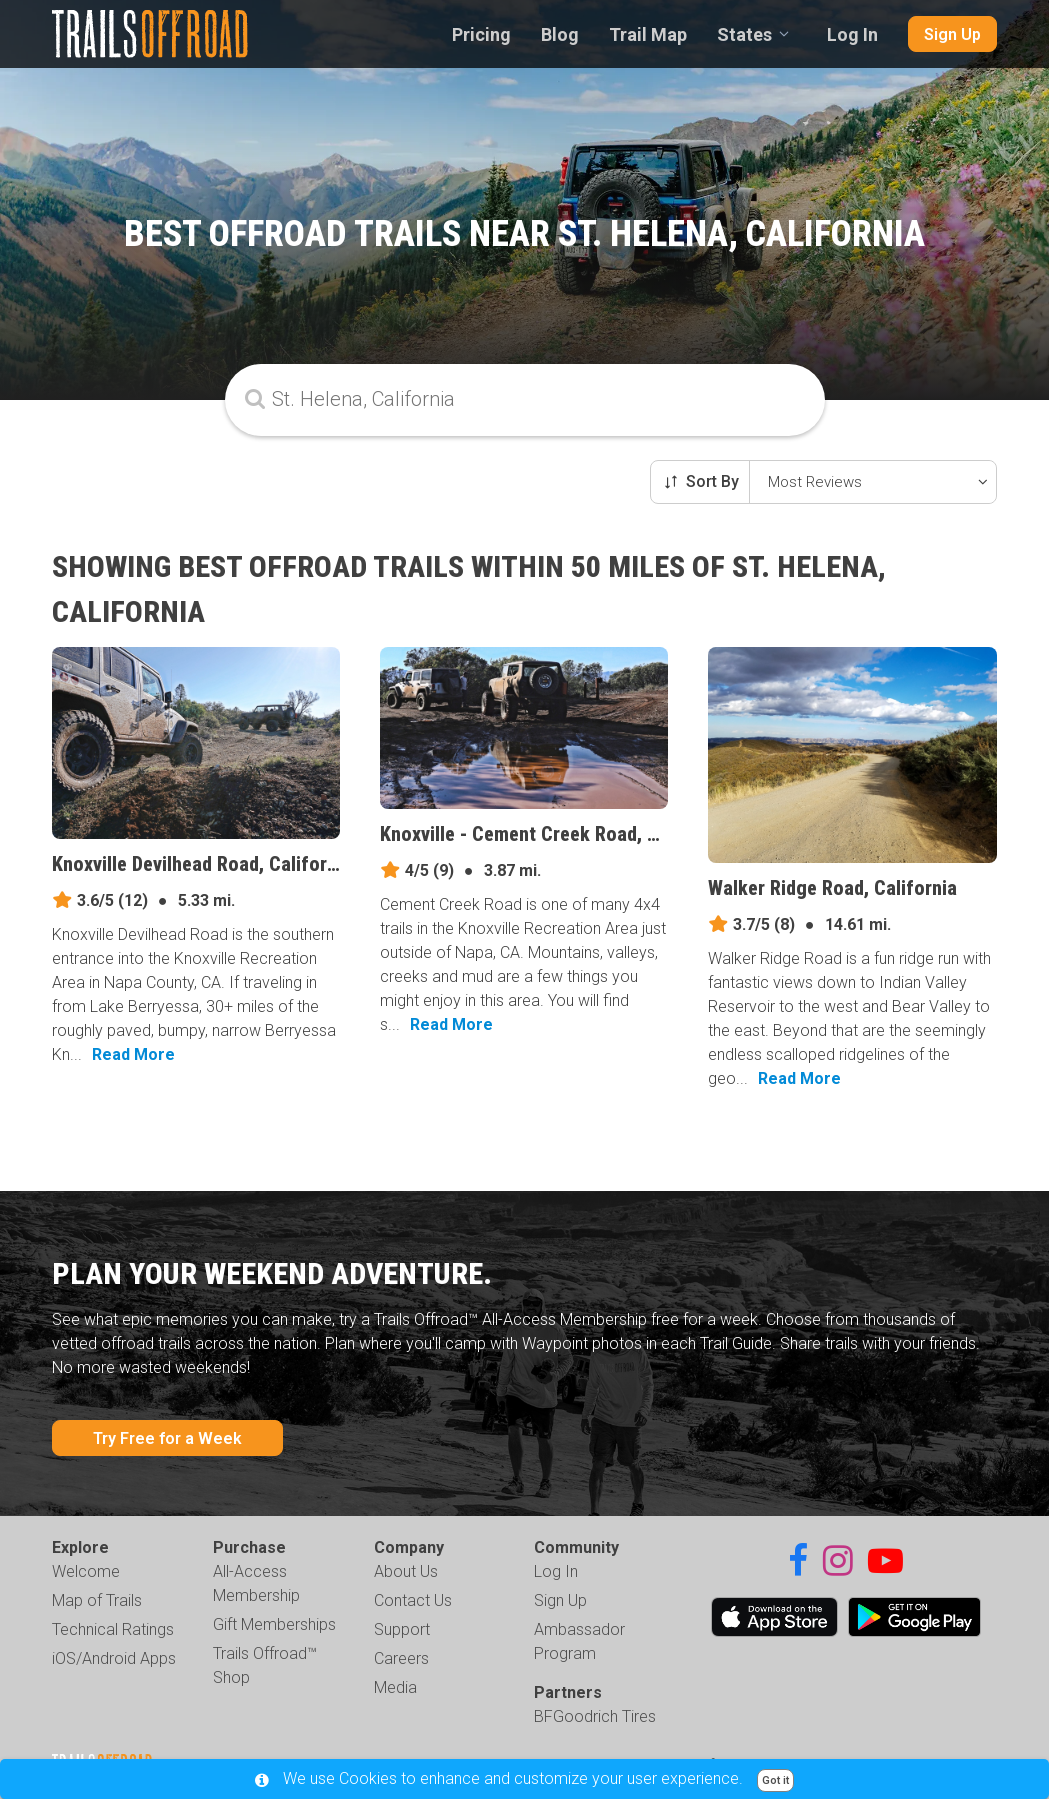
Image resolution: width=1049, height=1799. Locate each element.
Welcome (86, 1571)
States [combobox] (744, 34)
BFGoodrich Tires (595, 1716)
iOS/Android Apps (114, 1658)
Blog (560, 34)
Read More (133, 1054)
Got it (775, 1780)
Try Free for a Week (167, 1438)
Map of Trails (97, 1600)
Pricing (481, 34)
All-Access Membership (256, 1583)
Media (395, 1687)
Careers (401, 1658)
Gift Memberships (274, 1624)
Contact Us (413, 1600)
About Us (406, 1571)
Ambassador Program (579, 1641)
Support (402, 1629)
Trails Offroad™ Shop (265, 1665)
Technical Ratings (113, 1629)
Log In (852, 34)
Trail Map (648, 34)
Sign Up (952, 34)
